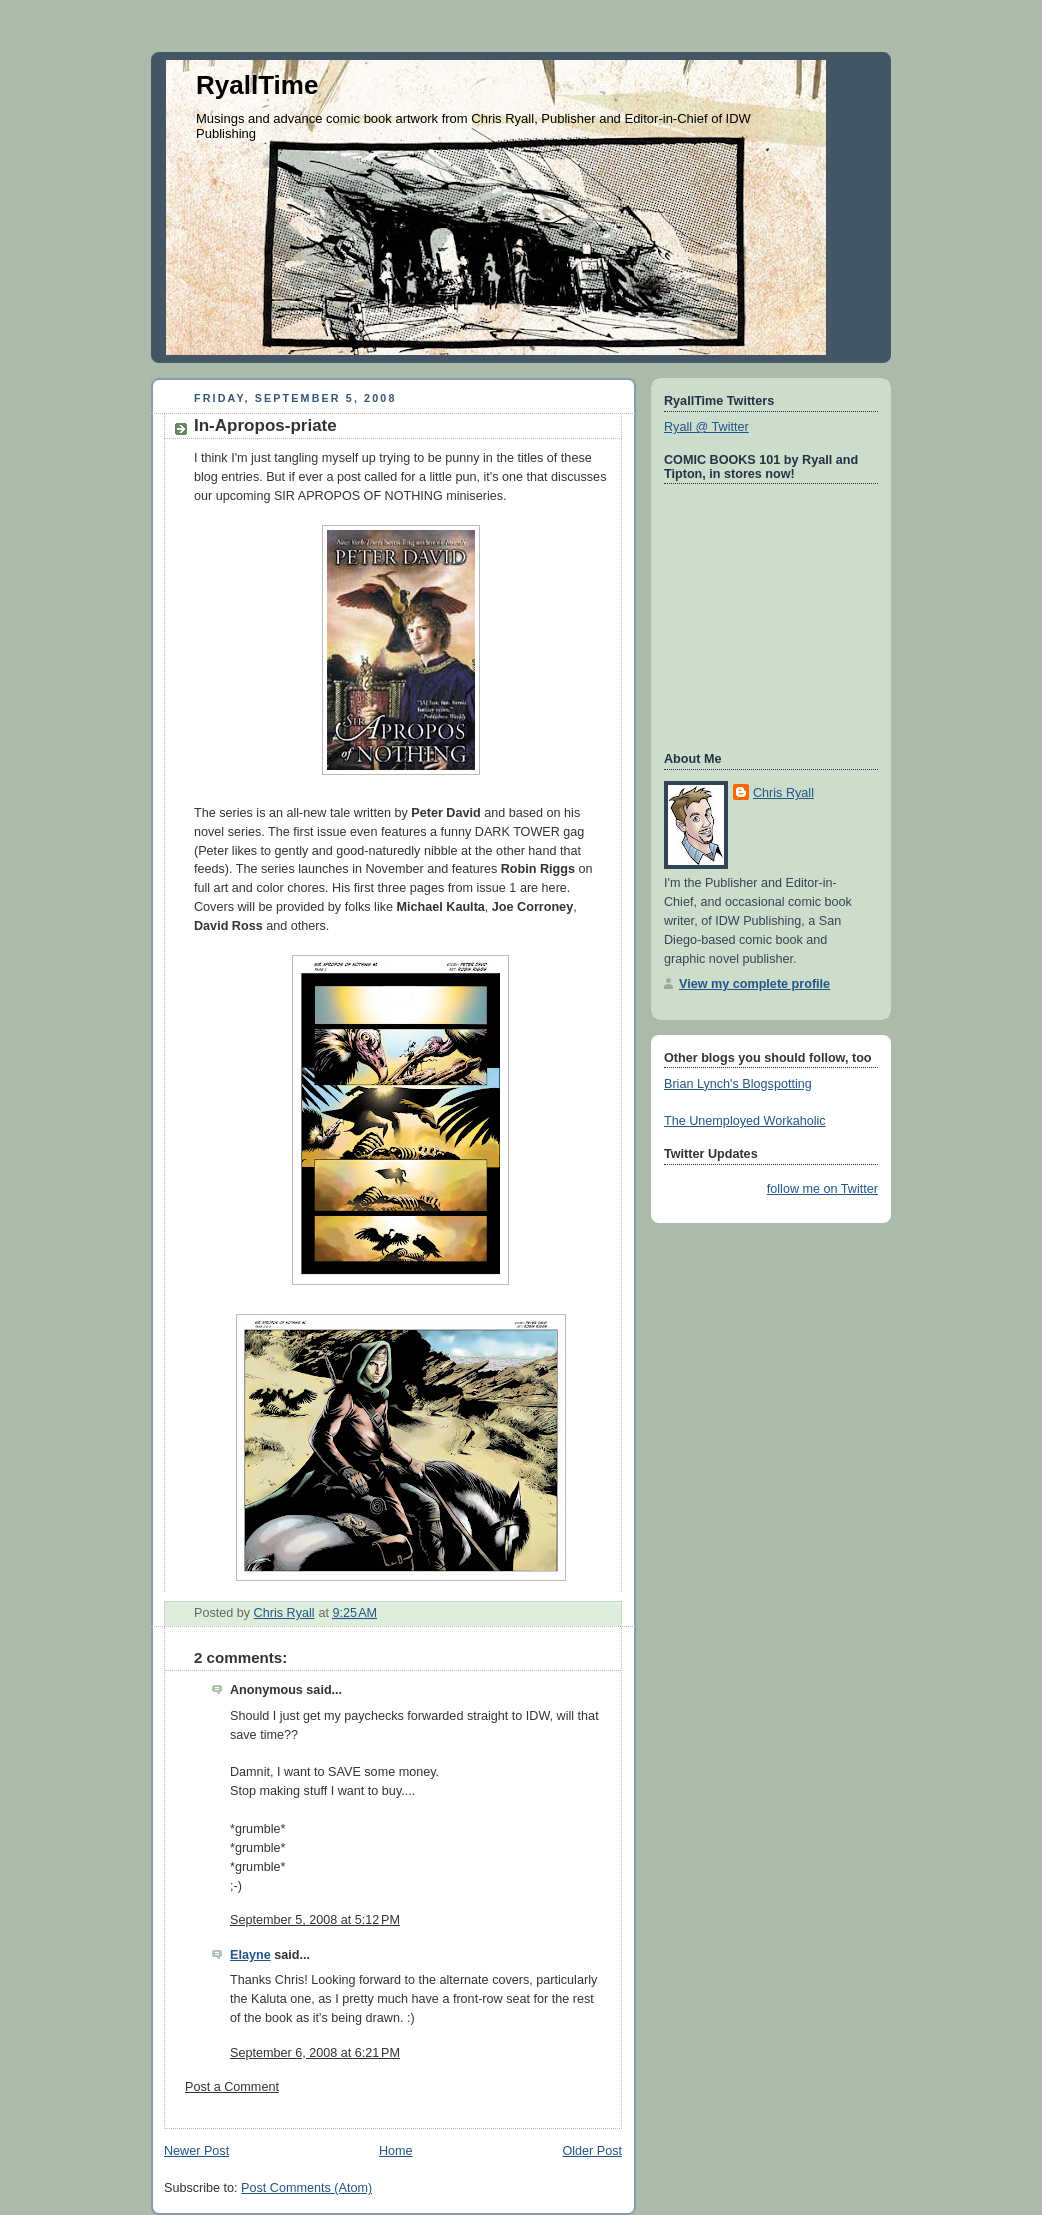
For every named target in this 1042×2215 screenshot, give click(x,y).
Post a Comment (232, 2087)
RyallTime (257, 85)
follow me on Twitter (822, 1189)
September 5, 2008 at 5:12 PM (315, 1920)
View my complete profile (754, 984)
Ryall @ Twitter (706, 427)
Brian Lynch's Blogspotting (738, 1084)
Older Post (592, 2151)
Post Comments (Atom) (306, 2188)
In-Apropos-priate (265, 425)
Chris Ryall (783, 793)
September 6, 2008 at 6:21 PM (315, 2053)
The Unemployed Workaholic (745, 1121)
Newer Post (196, 2151)
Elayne (250, 1955)
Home (396, 2151)
